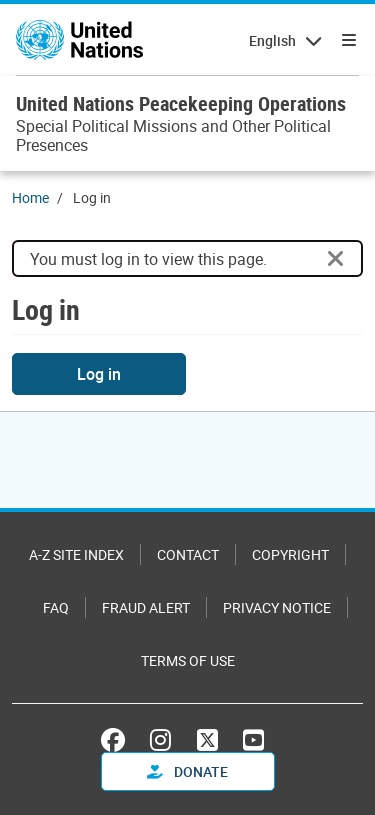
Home (30, 197)
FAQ (56, 607)
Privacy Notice (277, 607)
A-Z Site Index (76, 554)
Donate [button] (187, 771)
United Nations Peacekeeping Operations (181, 103)
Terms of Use (188, 660)
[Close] (336, 259)
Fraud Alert (146, 607)
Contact (188, 554)
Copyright (290, 554)
